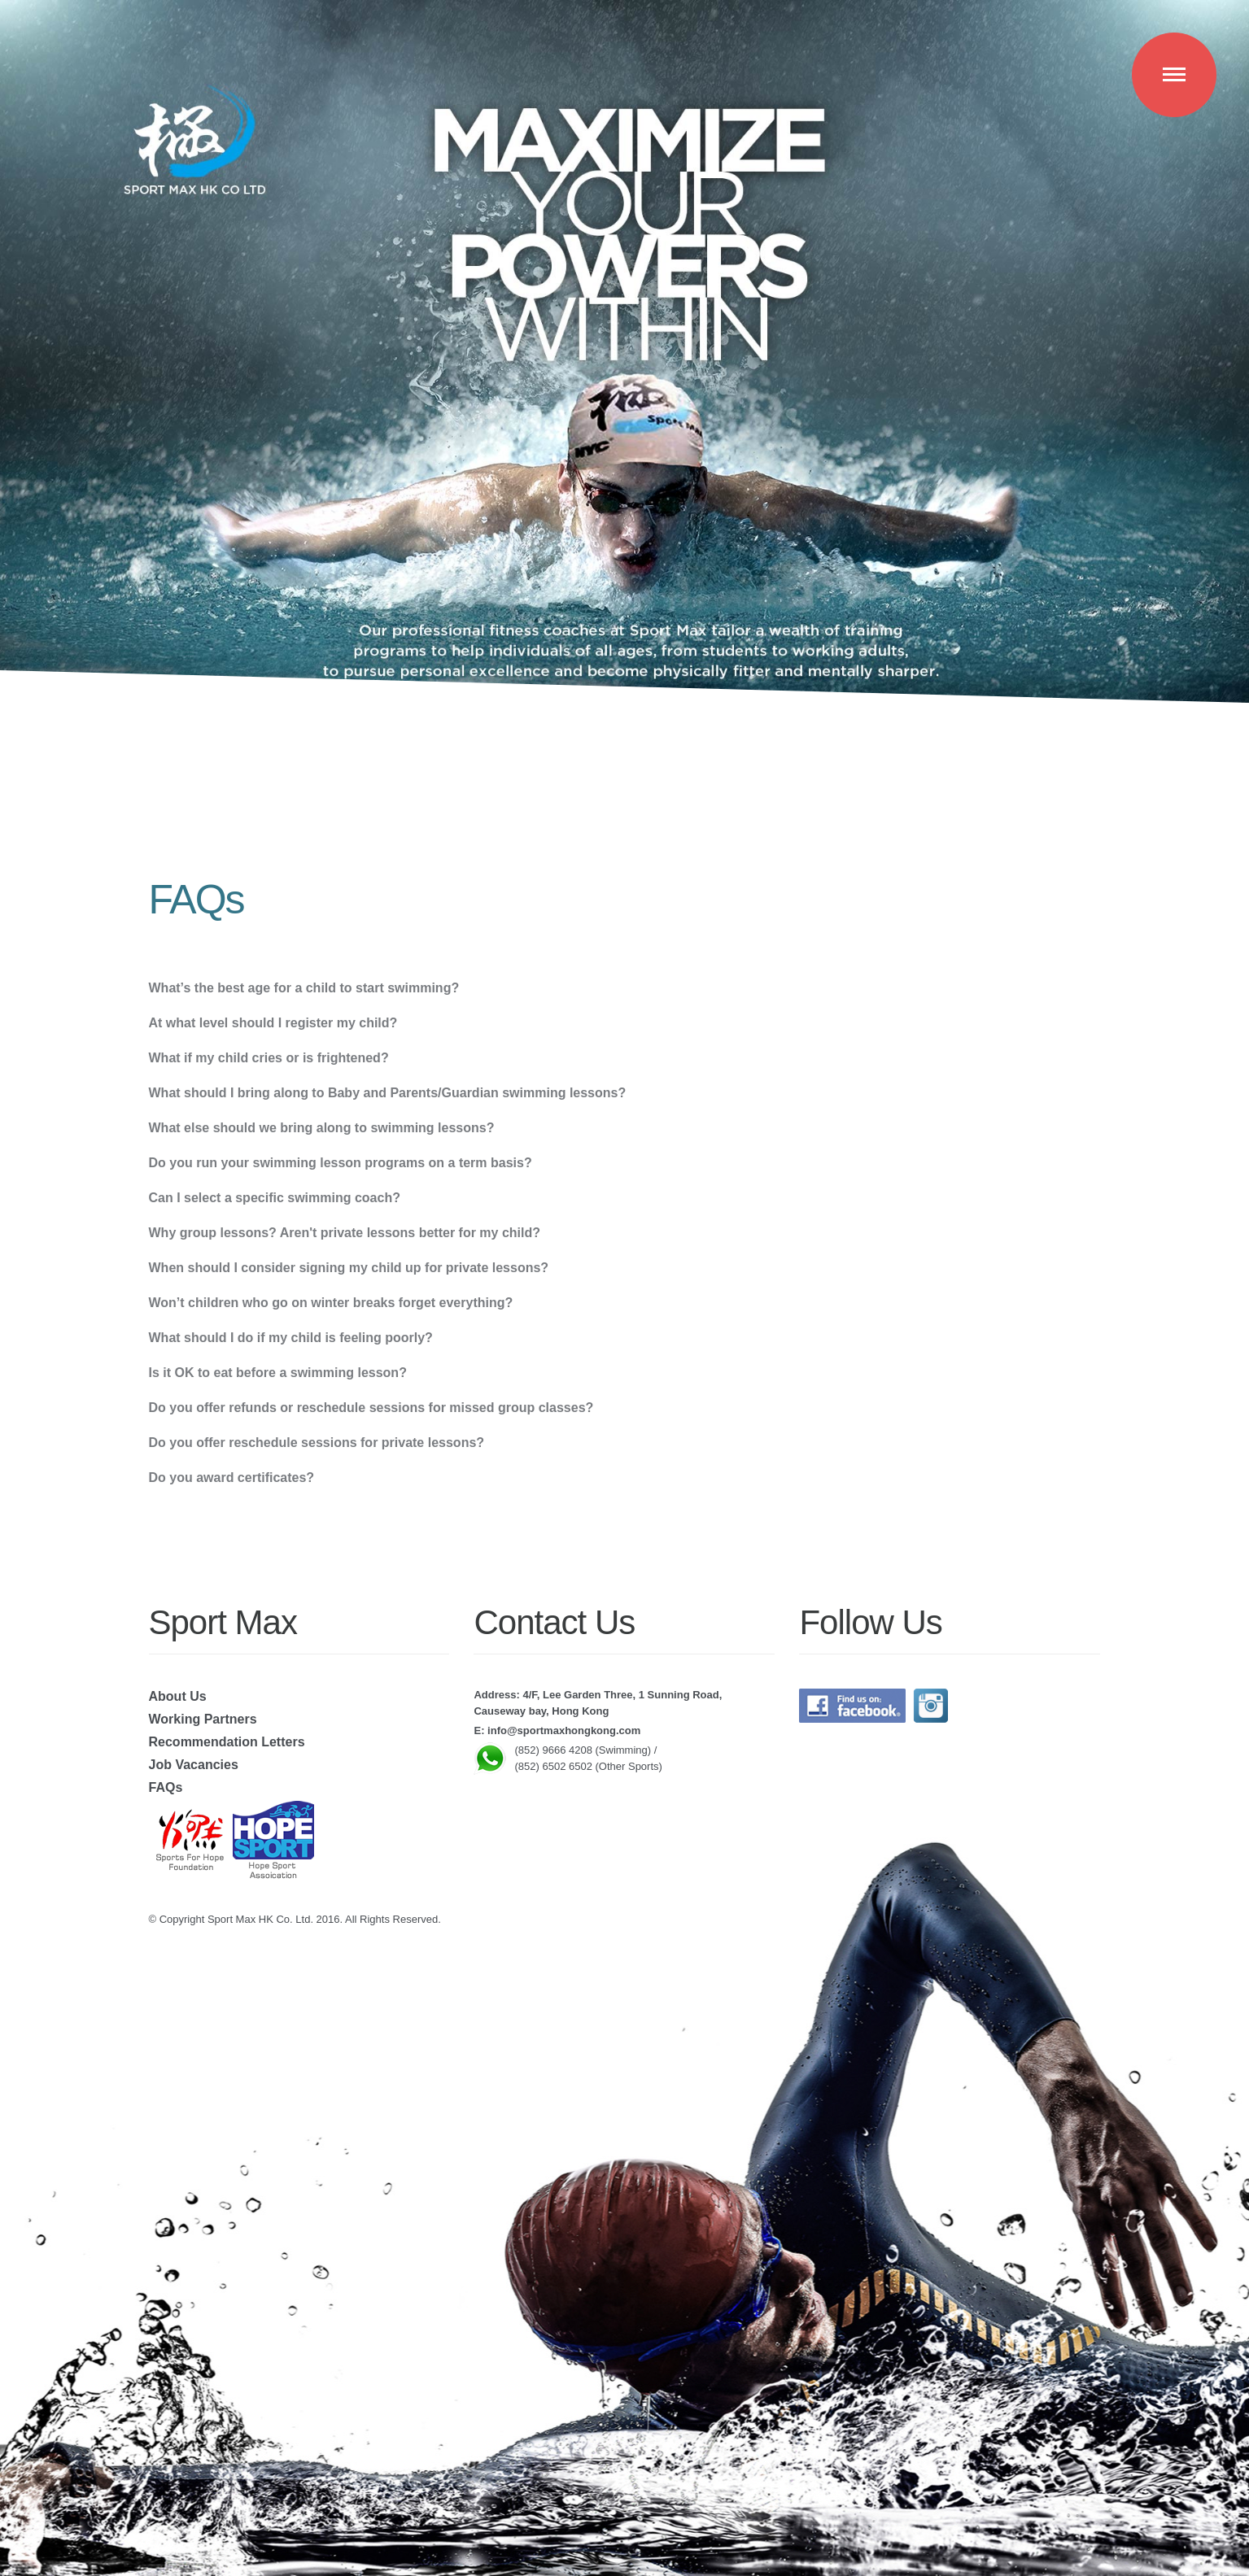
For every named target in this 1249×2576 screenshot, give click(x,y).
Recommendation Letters (227, 1742)
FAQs (166, 1787)
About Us (178, 1696)
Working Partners (203, 1719)
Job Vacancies (193, 1765)
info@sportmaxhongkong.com (563, 1730)
